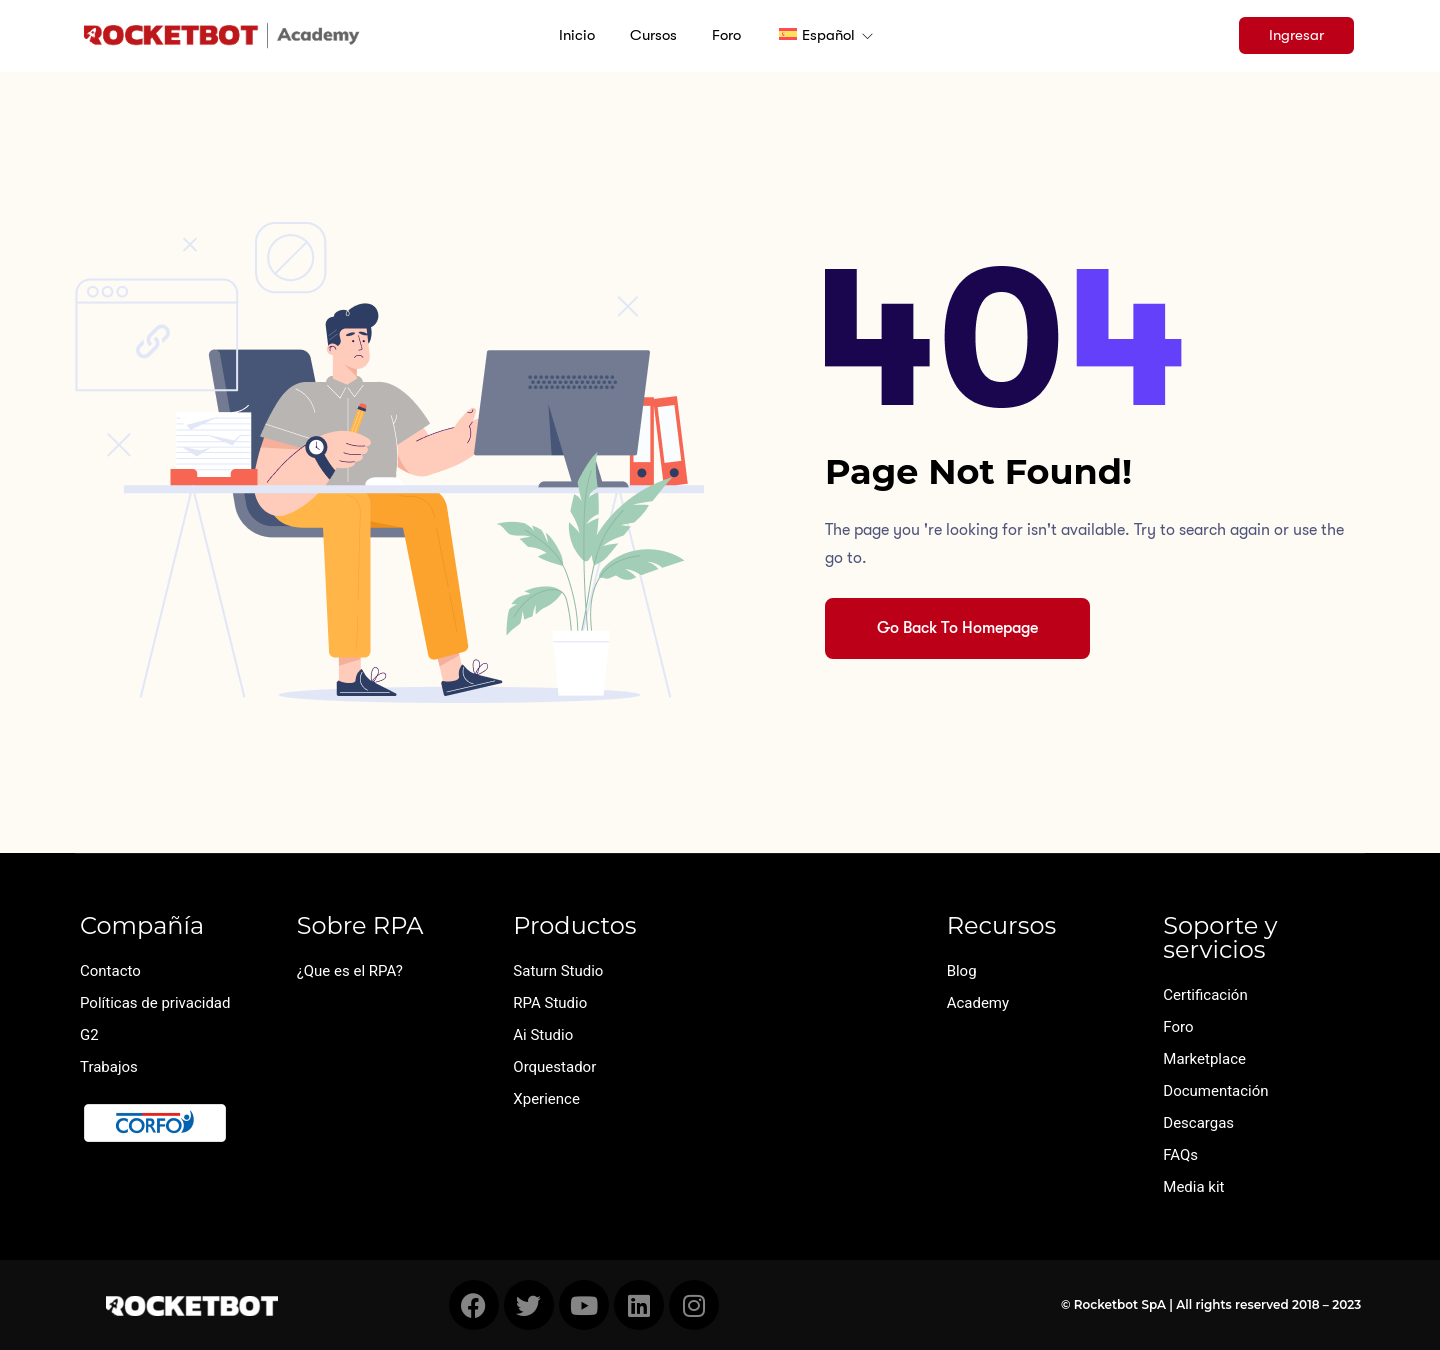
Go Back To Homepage (957, 628)
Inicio (577, 35)
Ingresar (1296, 35)
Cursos (653, 35)
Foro (726, 35)
